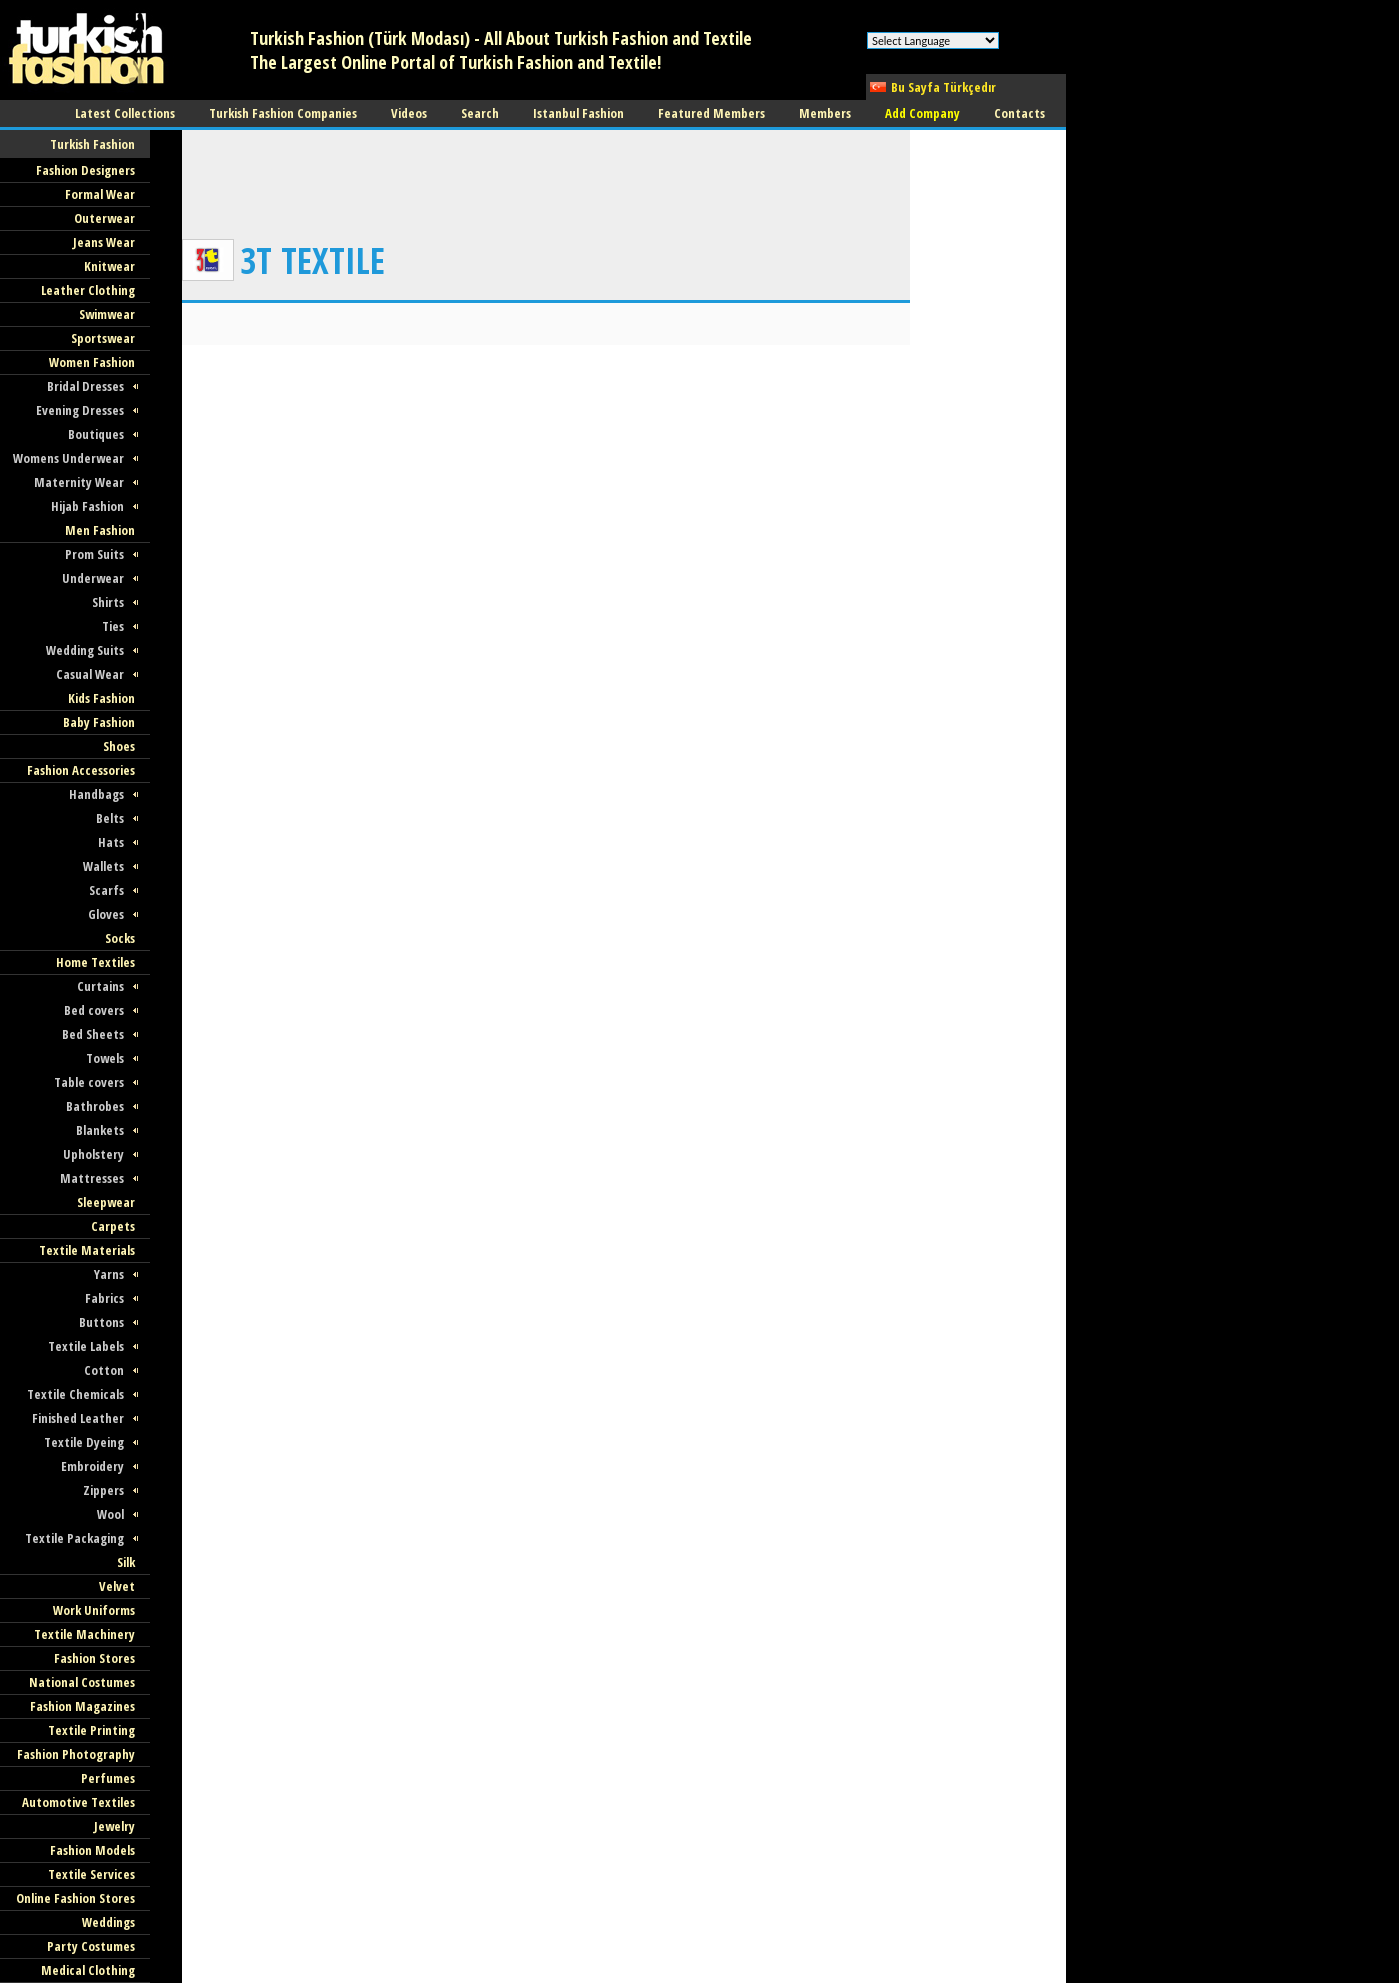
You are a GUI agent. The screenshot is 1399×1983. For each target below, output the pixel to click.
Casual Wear (90, 674)
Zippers (103, 1490)
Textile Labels (86, 1346)
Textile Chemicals (75, 1394)
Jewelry (114, 1826)
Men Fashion (100, 530)
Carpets (113, 1226)
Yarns (109, 1274)
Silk (126, 1562)
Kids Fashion (101, 698)
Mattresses (92, 1178)
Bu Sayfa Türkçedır (943, 87)
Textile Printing (91, 1730)
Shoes (119, 746)
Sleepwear (106, 1202)
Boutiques (96, 434)
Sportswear (103, 338)
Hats (111, 842)
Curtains (100, 986)
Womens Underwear (68, 458)
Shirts (108, 602)
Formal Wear (100, 194)
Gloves (106, 914)
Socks (120, 938)
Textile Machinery (84, 1634)
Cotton (104, 1370)
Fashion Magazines (82, 1706)
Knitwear (109, 266)
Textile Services (91, 1874)
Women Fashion (92, 362)
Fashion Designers (85, 170)
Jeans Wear (104, 242)
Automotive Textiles (78, 1802)
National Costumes (82, 1682)
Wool (110, 1514)
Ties (113, 626)
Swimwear (107, 314)
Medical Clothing (88, 1970)
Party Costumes (91, 1946)
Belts (110, 818)
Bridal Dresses (85, 386)
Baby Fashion (99, 722)
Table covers (89, 1082)
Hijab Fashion (87, 506)
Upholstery (93, 1154)
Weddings (108, 1922)
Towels (105, 1058)
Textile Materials (87, 1250)
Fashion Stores (94, 1658)
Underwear (93, 578)
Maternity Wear (79, 482)
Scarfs (106, 890)
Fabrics (104, 1298)
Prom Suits (94, 554)
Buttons (101, 1322)
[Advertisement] (546, 175)
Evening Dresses (80, 410)
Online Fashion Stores (75, 1898)
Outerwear (104, 218)
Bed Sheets (93, 1034)
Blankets (100, 1130)
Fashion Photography (76, 1754)
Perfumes (108, 1778)
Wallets (103, 866)
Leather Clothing (88, 290)
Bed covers (94, 1010)
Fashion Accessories (81, 770)
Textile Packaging (74, 1538)
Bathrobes (95, 1106)
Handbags (96, 794)
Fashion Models (92, 1850)
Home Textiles (95, 962)
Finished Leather (78, 1418)
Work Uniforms (94, 1610)
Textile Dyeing (84, 1442)
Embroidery (92, 1466)
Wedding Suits (85, 650)
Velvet (117, 1586)
